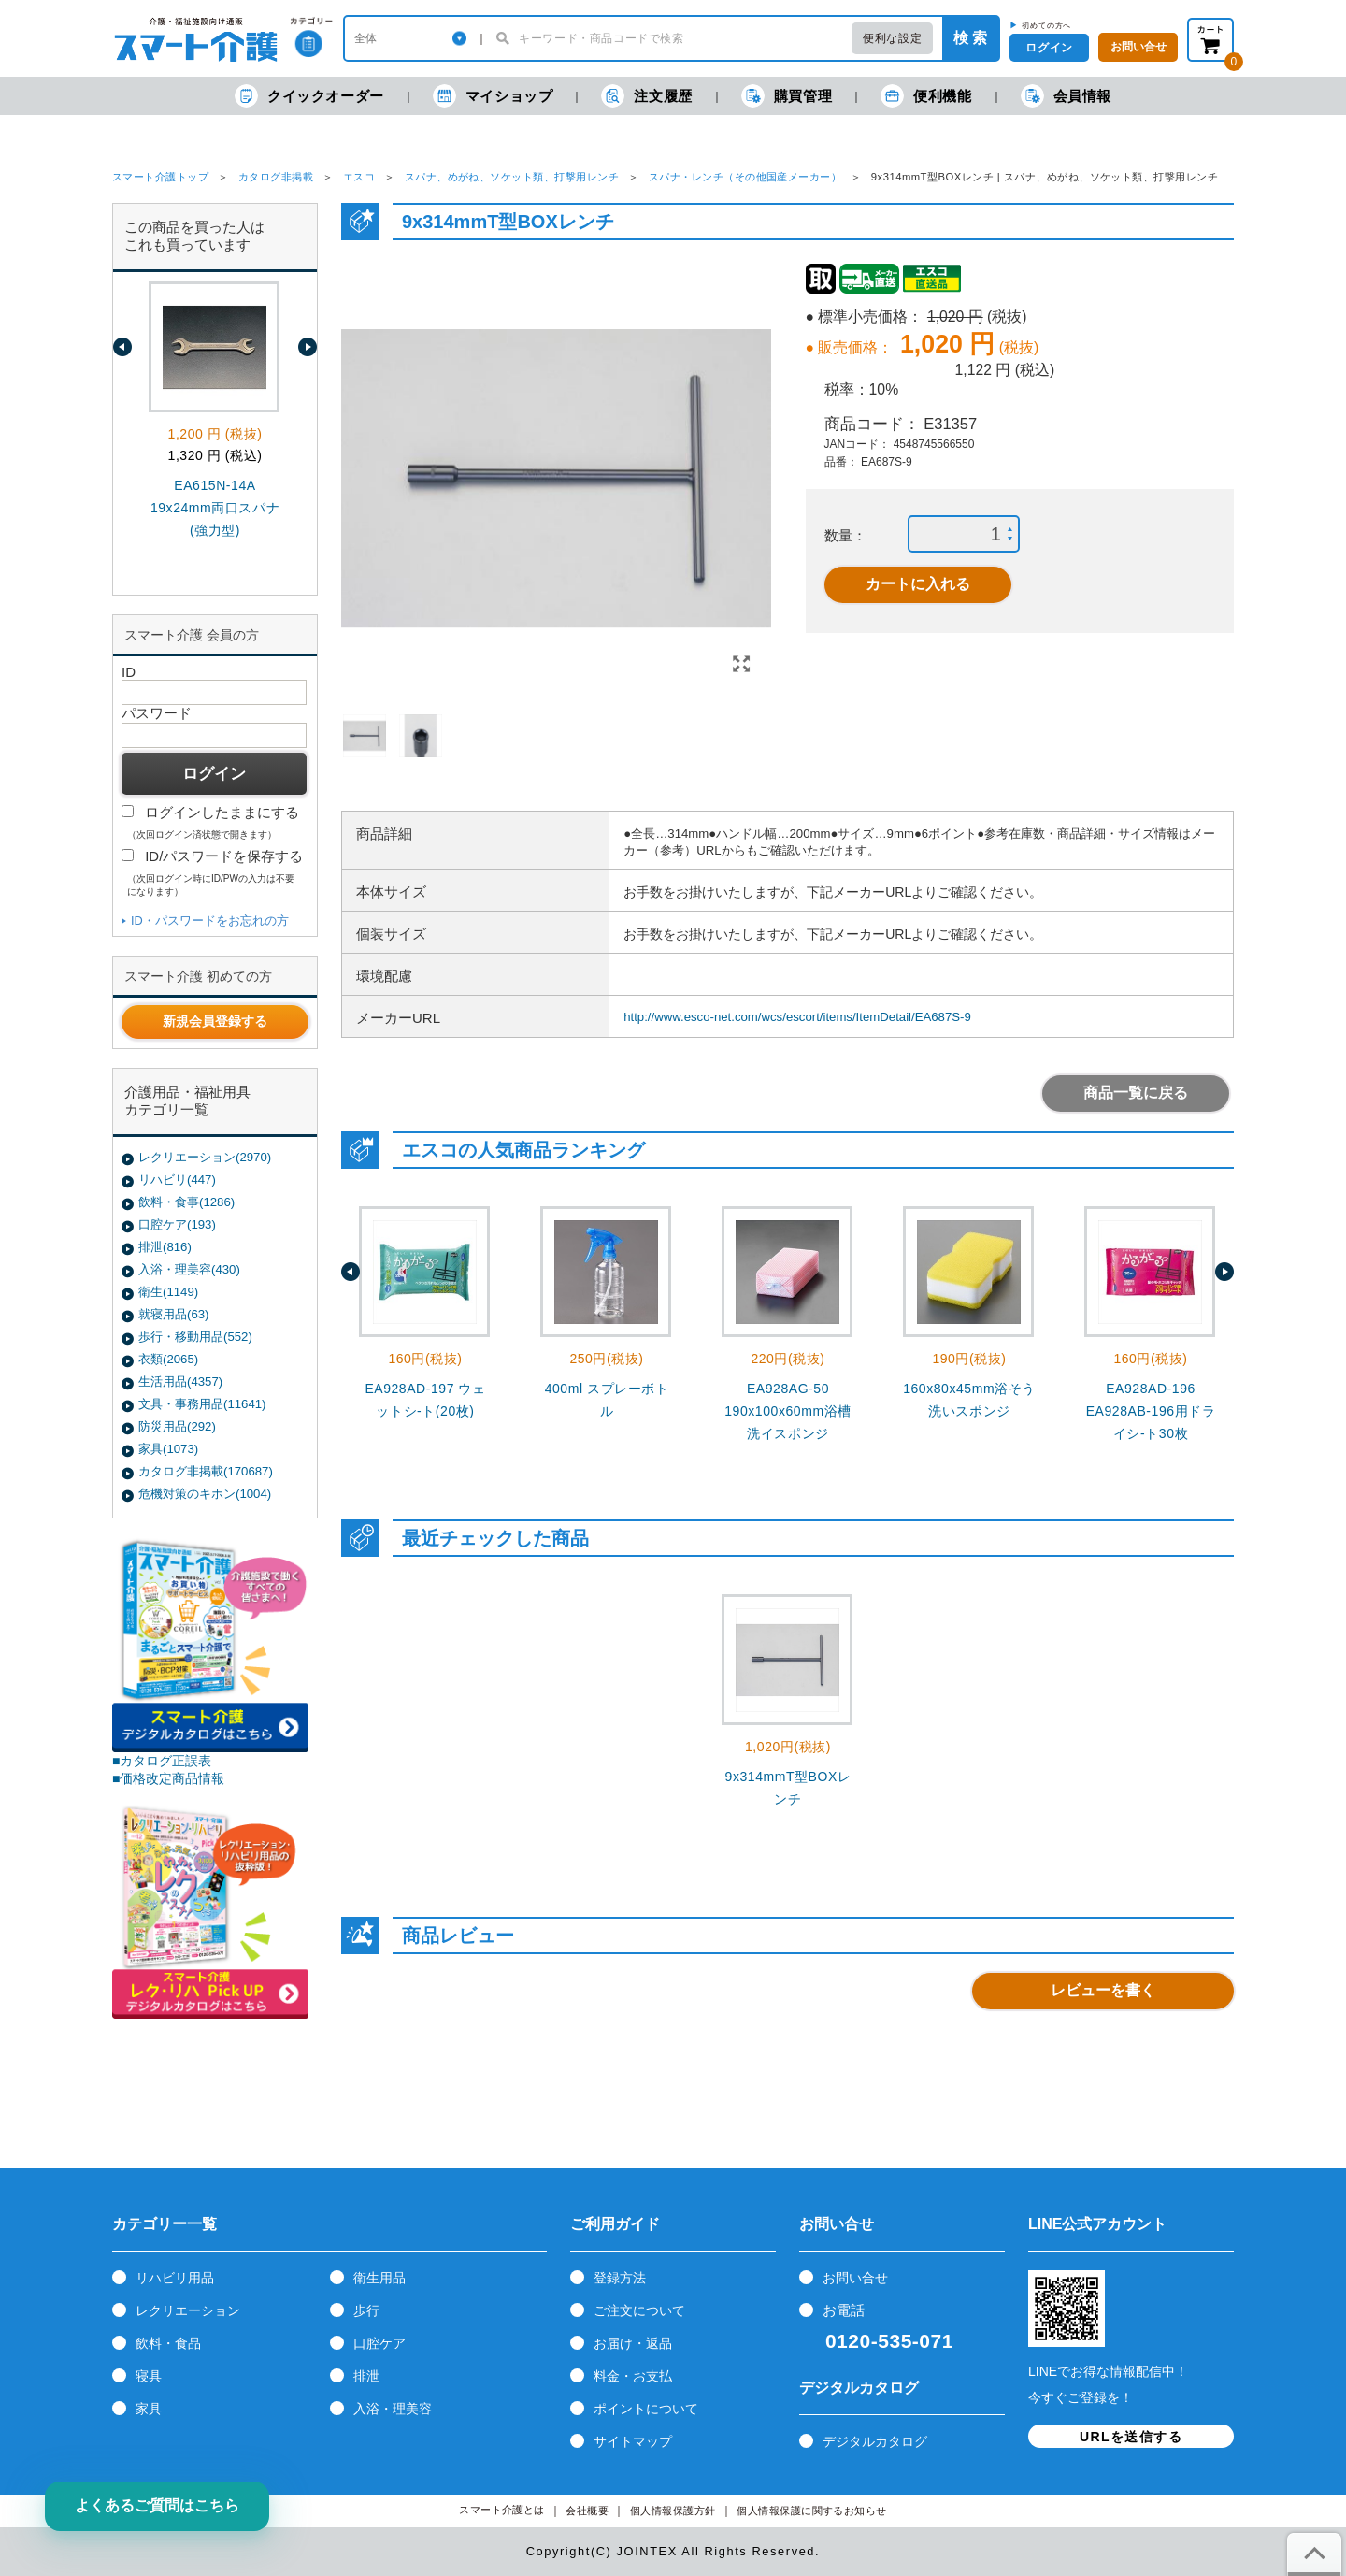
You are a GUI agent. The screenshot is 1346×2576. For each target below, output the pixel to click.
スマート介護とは (502, 2510)
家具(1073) (168, 1449)
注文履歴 (646, 96)
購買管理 (786, 96)
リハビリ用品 (175, 2277)
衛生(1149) (168, 1292)
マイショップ (493, 96)
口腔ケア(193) (177, 1224)
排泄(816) (165, 1247)
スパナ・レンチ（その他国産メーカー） (745, 176)
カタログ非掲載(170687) (205, 1471)
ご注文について (639, 2310)
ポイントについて (646, 2408)
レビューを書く (1103, 1990)
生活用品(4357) (180, 1381)
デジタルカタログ (875, 2441)
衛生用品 (379, 2277)
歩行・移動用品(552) (195, 1337)
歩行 (366, 2310)
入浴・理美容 (392, 2408)
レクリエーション (188, 2310)
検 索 (970, 38)
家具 (149, 2408)
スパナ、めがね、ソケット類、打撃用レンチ (512, 176)
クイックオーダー (309, 96)
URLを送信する (1131, 2436)
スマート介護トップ (160, 176)
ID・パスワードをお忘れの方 (210, 920)
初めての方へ (1046, 25)
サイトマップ (633, 2441)
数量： (845, 535)
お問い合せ (855, 2277)
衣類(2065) (168, 1359)
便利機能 (926, 96)
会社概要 (587, 2511)
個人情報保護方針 (673, 2511)
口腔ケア (379, 2343)
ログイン (1048, 47)
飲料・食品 (168, 2343)
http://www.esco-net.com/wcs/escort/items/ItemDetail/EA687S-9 (797, 1017)
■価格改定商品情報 (168, 1778)
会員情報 (1066, 96)
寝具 (149, 2375)
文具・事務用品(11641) (201, 1404)
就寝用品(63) (173, 1314)
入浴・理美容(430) (189, 1269)
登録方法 (620, 2277)
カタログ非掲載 (275, 176)
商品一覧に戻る (1135, 1093)
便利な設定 (892, 38)
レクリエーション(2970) (204, 1157)
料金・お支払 (633, 2375)
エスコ (359, 176)
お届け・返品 (633, 2343)
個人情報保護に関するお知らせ (812, 2511)
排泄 (366, 2375)
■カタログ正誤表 (162, 1760)
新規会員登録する (215, 1021)
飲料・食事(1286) (186, 1202)
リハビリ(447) (177, 1180)
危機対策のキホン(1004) (204, 1494)
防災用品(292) (177, 1426)
